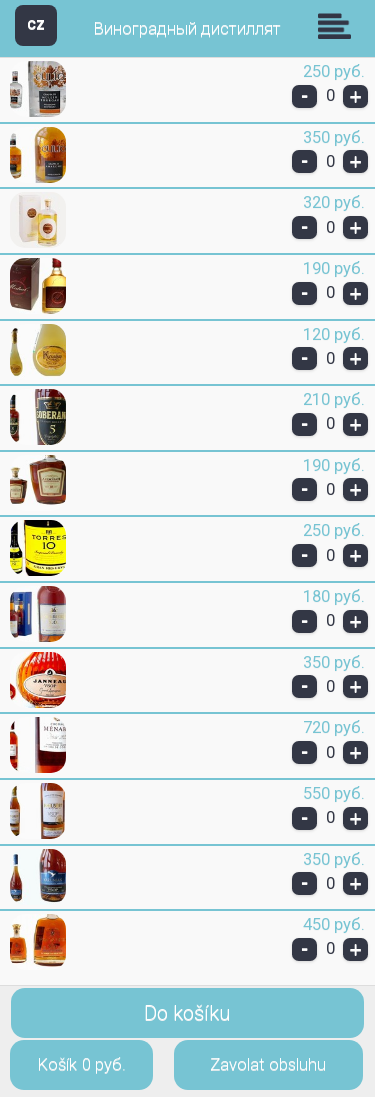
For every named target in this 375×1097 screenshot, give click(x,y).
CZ (36, 24)
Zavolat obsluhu (268, 1064)
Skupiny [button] (339, 26)
